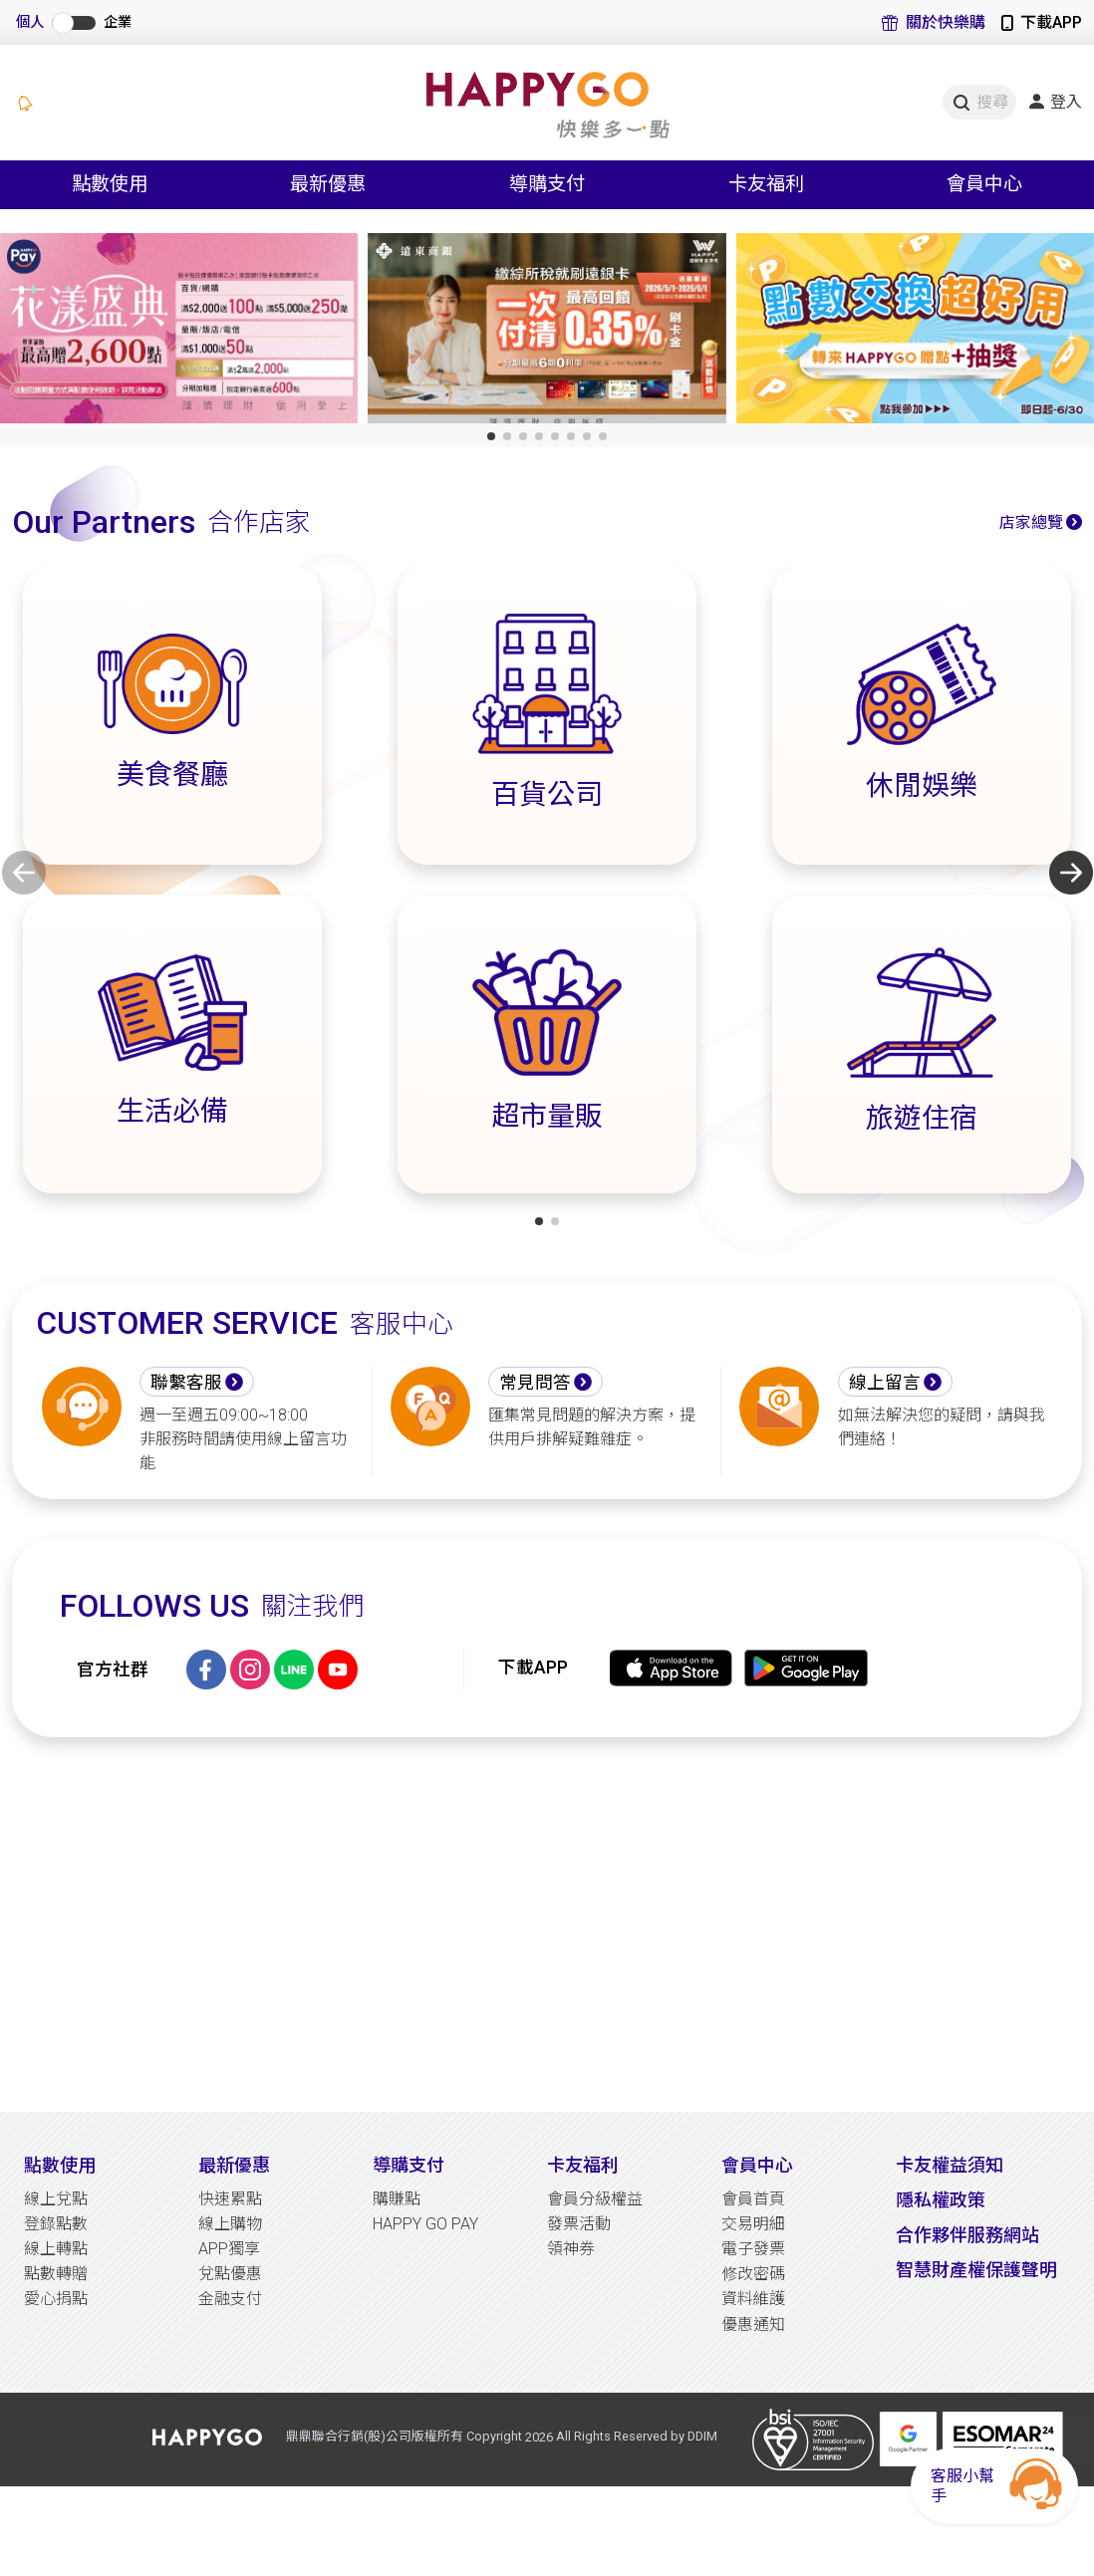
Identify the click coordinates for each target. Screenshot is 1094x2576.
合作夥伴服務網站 (967, 2234)
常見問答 (535, 1383)
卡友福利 (583, 2165)
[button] (491, 436)
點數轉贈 (56, 2273)
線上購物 (230, 2223)
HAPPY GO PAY (425, 2223)
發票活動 (579, 2223)
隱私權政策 (940, 2200)
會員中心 (757, 2165)
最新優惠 (234, 2165)
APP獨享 (229, 2248)
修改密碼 (753, 2273)
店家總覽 (1031, 522)
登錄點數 (56, 2223)
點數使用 (60, 2165)
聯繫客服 (186, 1383)
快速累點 (230, 2199)
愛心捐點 (56, 2298)
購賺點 (396, 2199)
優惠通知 (753, 2324)
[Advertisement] (547, 1924)
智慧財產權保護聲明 (976, 2269)
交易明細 (753, 2223)
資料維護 (753, 2298)
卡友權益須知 (949, 2165)
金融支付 (230, 2298)
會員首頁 (753, 2199)
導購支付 (408, 2165)
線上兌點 (56, 2199)
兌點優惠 (230, 2273)
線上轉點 (56, 2248)
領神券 (571, 2248)
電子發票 (753, 2248)
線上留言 (885, 1383)
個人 (30, 22)
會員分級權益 (595, 2199)
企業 (118, 22)
